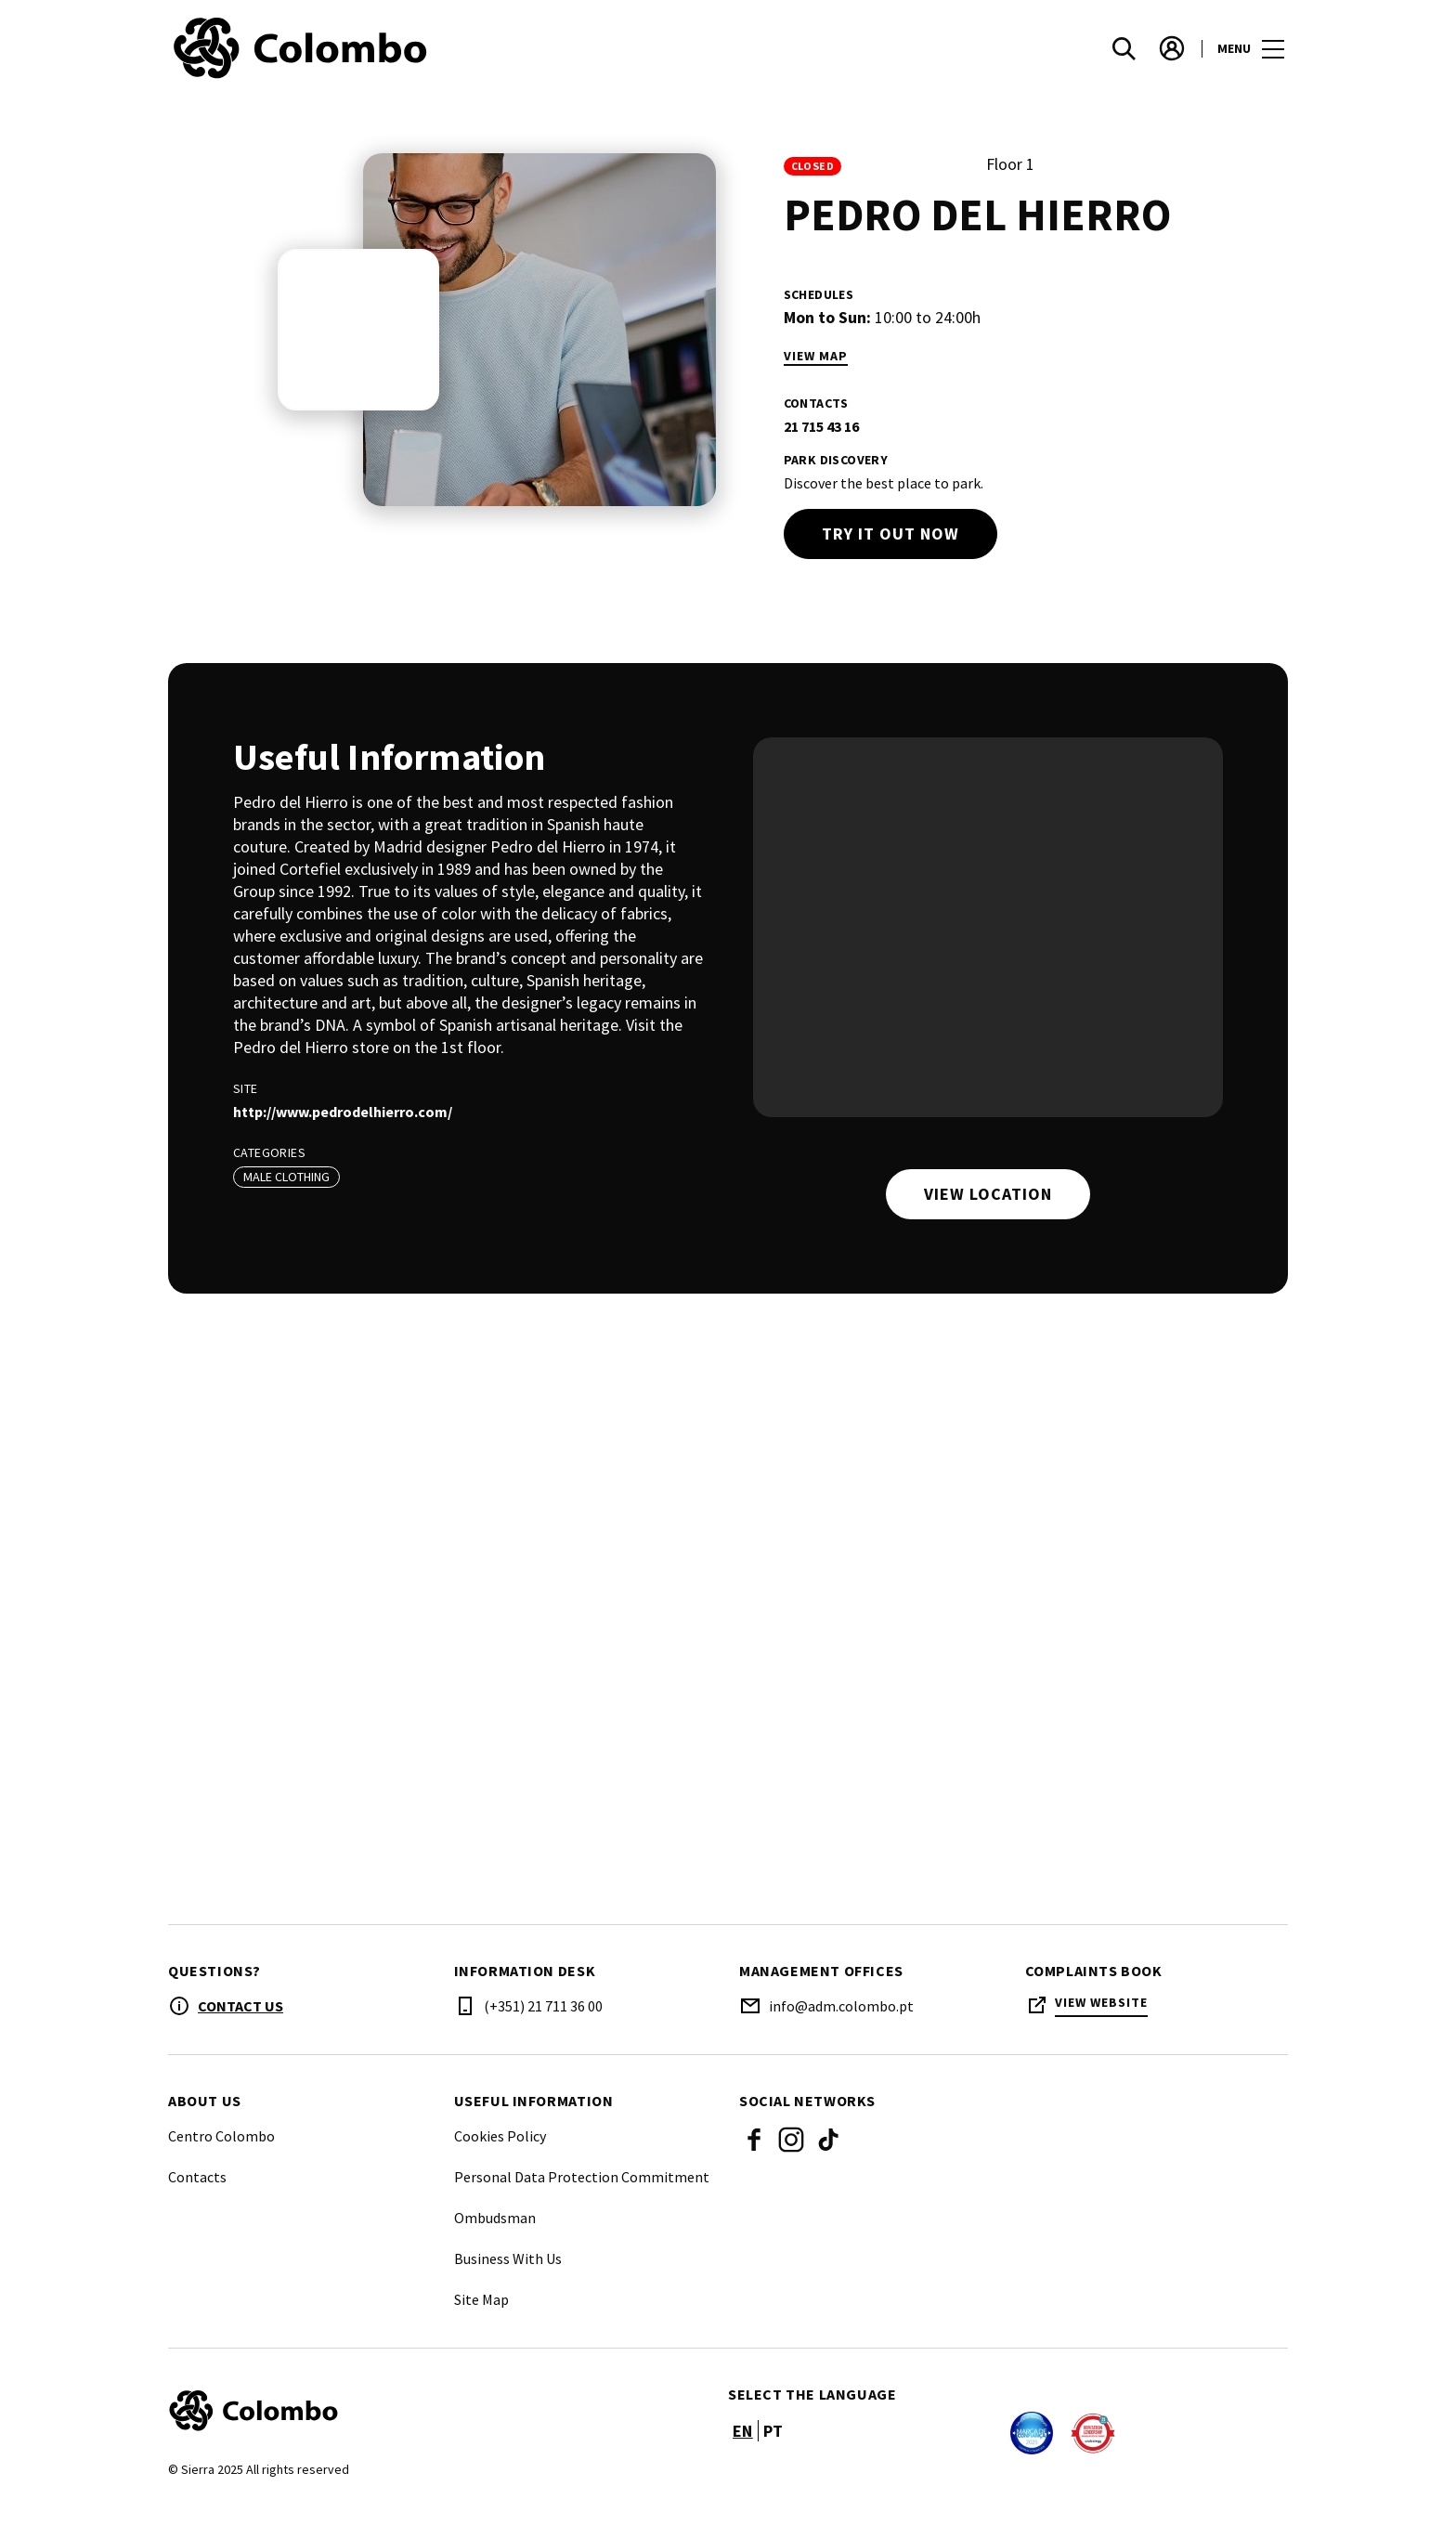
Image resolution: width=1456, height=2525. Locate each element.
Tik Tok (828, 2154)
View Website (1101, 2017)
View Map (816, 356)
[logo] (450, 56)
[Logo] (437, 2425)
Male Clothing (286, 1176)
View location (988, 1193)
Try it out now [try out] (890, 533)
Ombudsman (495, 2232)
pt (773, 2445)
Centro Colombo (221, 2150)
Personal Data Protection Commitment (581, 2191)
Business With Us (508, 2273)
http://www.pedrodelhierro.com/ (342, 1111)
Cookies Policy (500, 2150)
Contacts (197, 2191)
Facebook (754, 2154)
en (743, 2445)
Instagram (791, 2154)
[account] (1172, 56)
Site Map (481, 2314)
